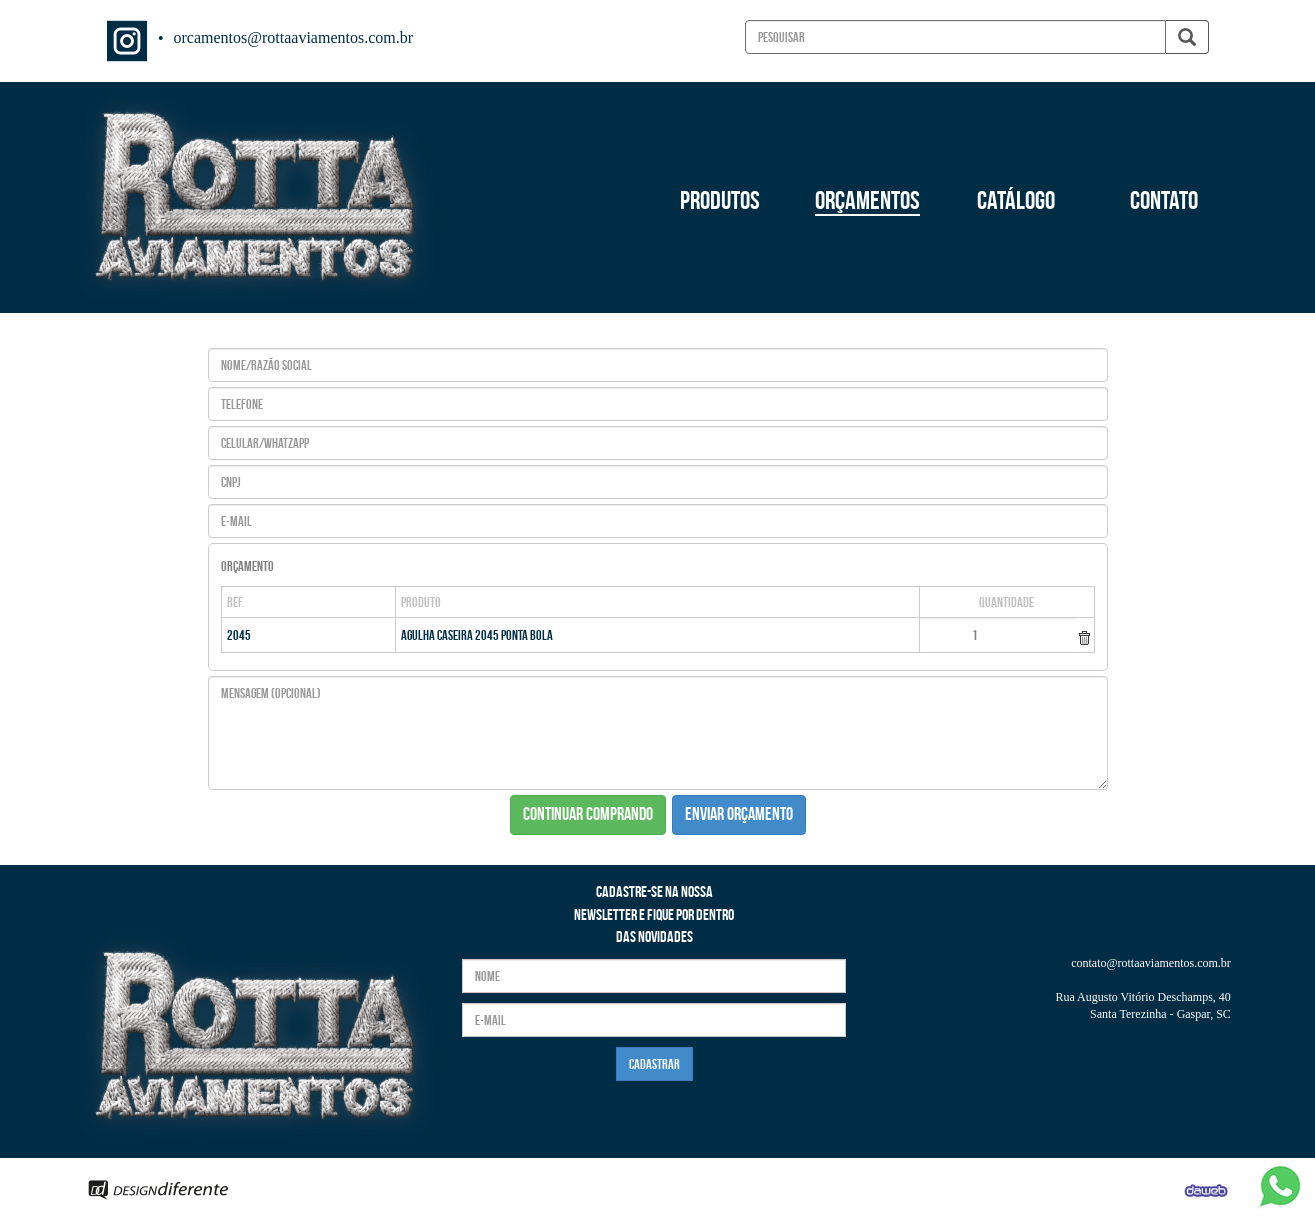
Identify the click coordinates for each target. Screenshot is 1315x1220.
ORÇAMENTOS (867, 200)
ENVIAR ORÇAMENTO (739, 814)
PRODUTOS (720, 200)
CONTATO (1164, 200)
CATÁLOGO (1016, 200)
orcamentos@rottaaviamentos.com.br (294, 37)
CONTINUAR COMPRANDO (588, 814)
